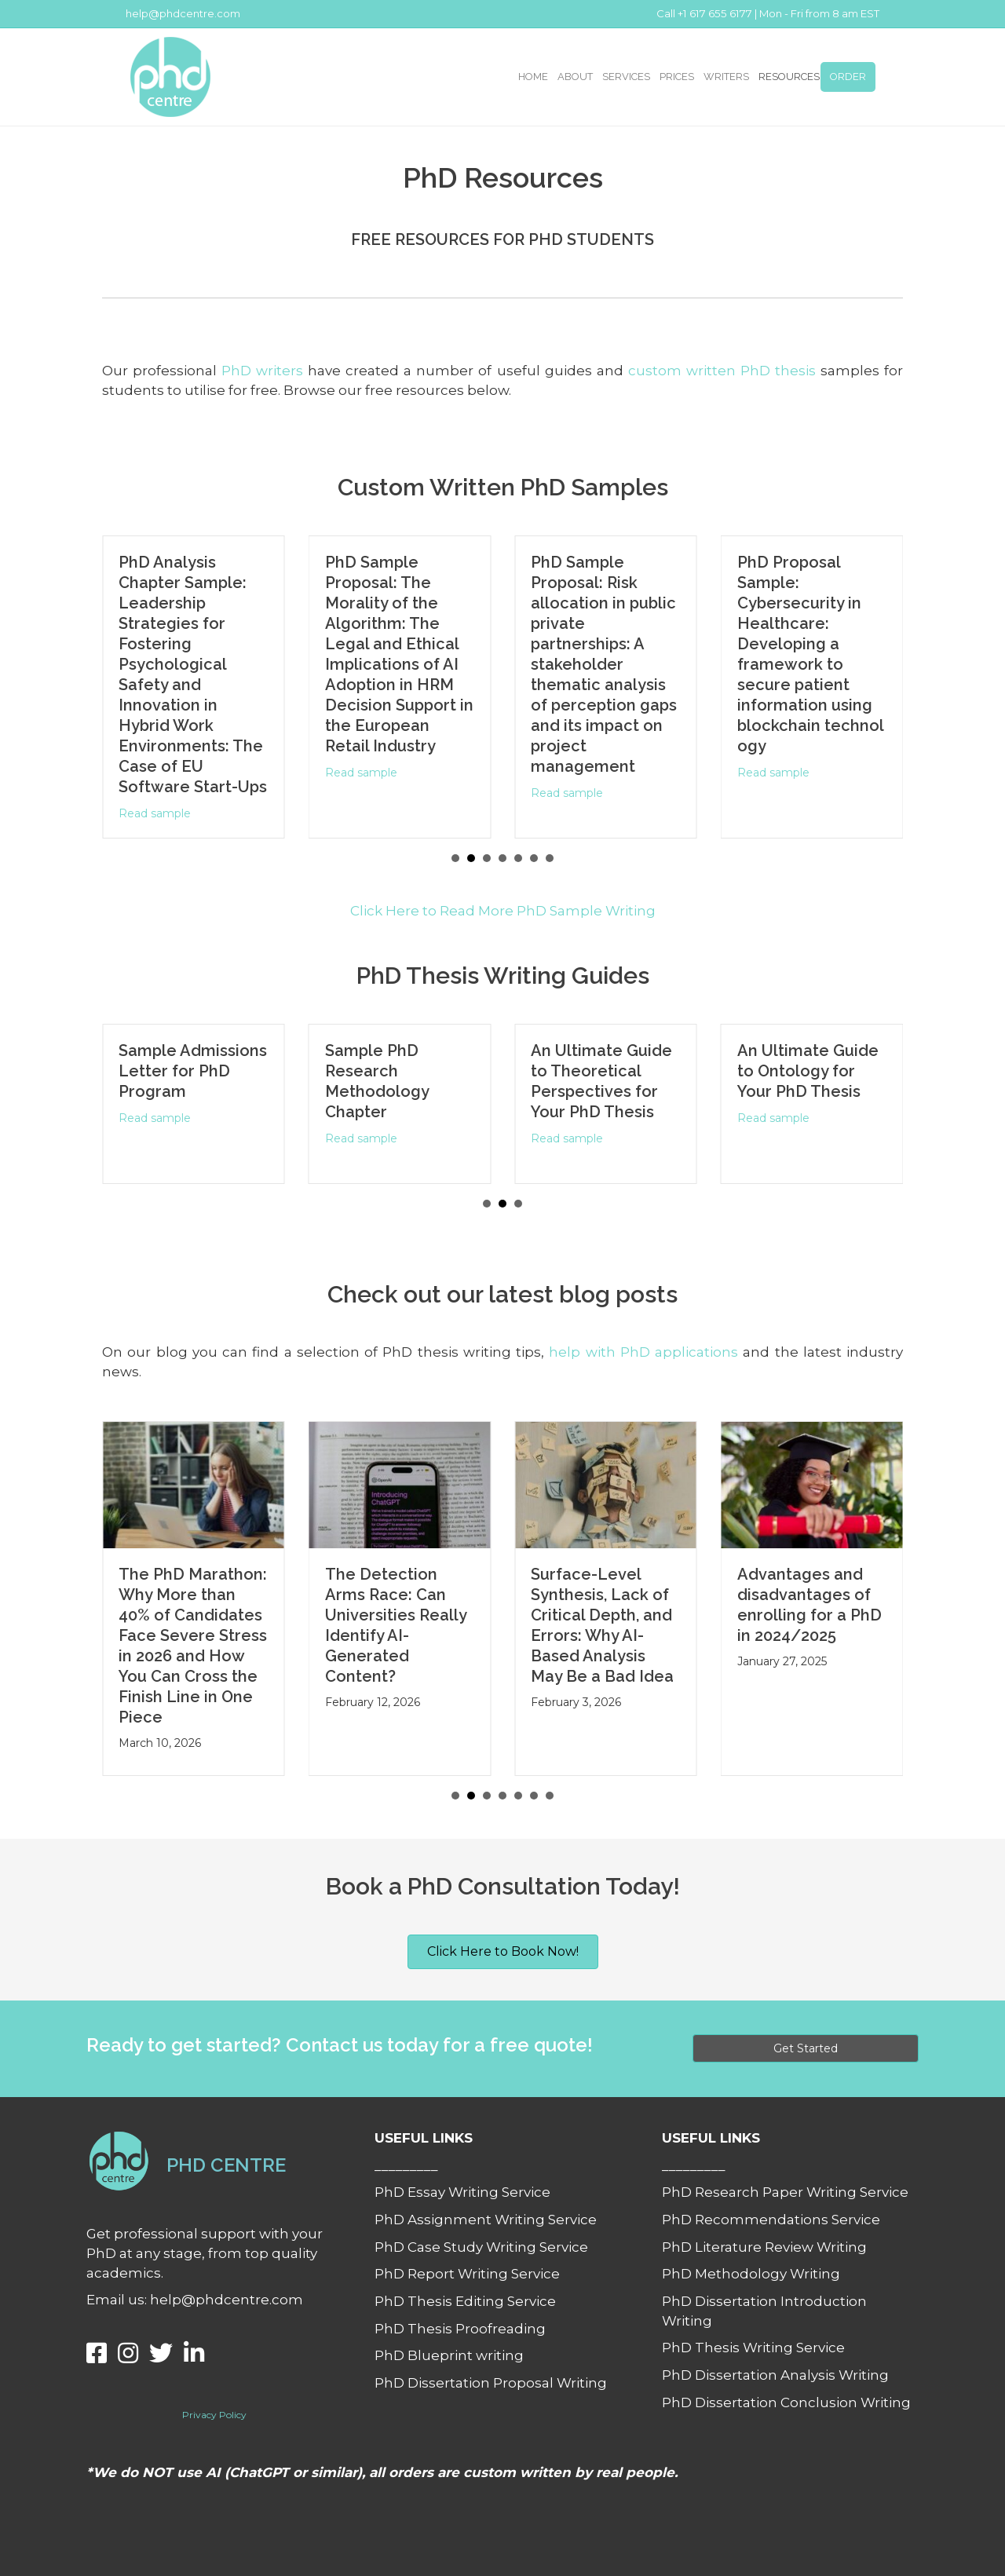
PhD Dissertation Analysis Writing (775, 2375)
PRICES (677, 76)
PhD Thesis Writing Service (753, 2347)
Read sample (159, 813)
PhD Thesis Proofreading (460, 2329)
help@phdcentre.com (183, 13)
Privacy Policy (214, 2415)
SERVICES (626, 76)
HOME (533, 76)
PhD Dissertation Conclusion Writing (786, 2402)
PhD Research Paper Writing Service (785, 2192)
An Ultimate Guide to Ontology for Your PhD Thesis (813, 1071)
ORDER (848, 76)
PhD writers (262, 370)
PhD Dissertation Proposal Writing (491, 2383)
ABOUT (575, 76)
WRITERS (726, 76)
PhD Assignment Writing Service (486, 2219)
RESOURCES (789, 76)
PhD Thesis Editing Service (465, 2301)
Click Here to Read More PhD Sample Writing (503, 911)
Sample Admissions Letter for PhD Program (199, 1071)
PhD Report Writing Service (467, 2274)
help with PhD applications (643, 1352)
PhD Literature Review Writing (764, 2247)
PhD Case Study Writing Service (481, 2247)
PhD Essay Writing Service (462, 2192)
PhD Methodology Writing (751, 2274)
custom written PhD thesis (722, 370)
